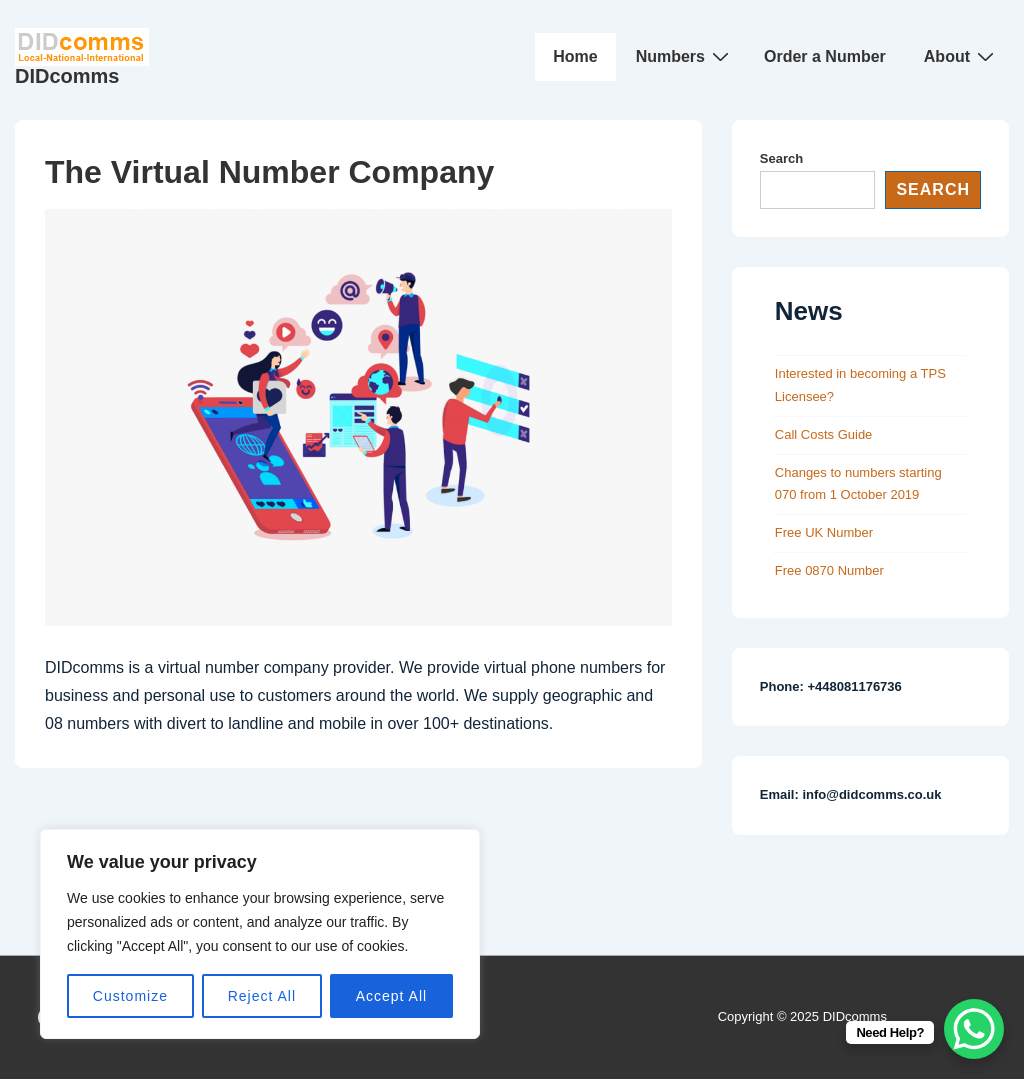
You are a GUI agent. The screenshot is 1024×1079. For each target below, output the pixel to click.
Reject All (262, 996)
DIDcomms (67, 76)
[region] (260, 934)
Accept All (391, 996)
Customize (130, 996)
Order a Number (825, 56)
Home (575, 56)
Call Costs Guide (824, 434)
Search (781, 158)
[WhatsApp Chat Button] (974, 1029)
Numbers (685, 56)
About (961, 56)
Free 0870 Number (829, 570)
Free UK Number (824, 532)
